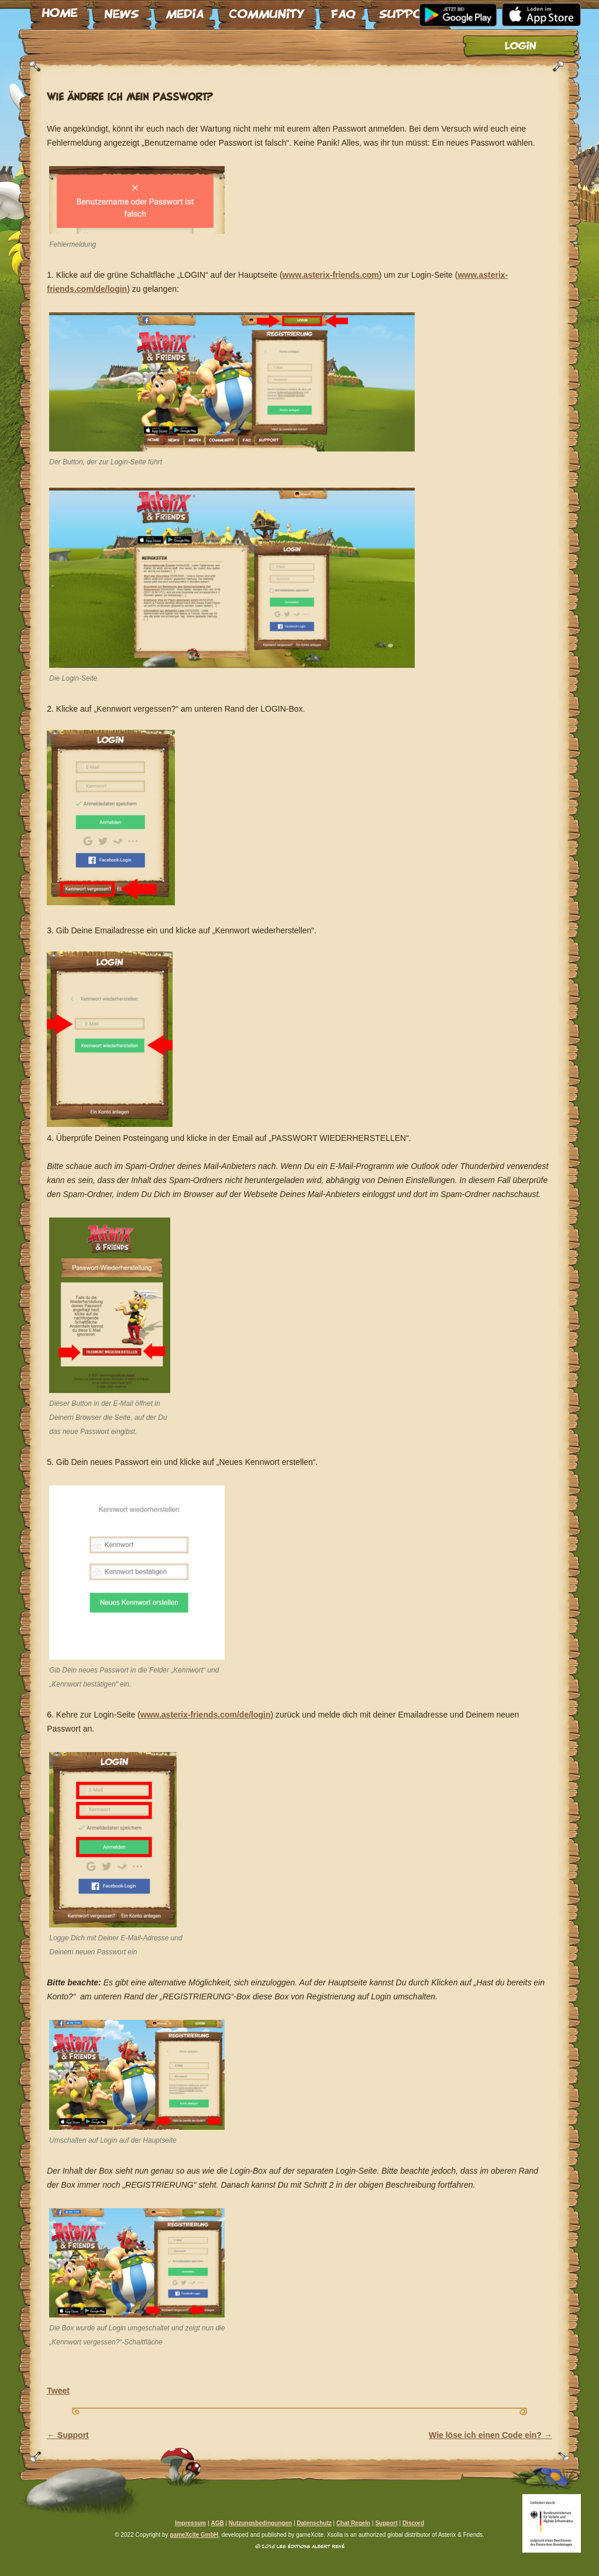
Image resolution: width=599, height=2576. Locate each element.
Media (184, 10)
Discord (413, 2523)
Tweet (58, 2390)
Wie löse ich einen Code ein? (490, 2435)
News (122, 10)
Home (59, 10)
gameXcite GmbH (194, 2535)
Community (267, 10)
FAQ (342, 10)
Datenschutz (314, 2523)
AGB (217, 2523)
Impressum (190, 2523)
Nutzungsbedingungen (260, 2523)
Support (409, 10)
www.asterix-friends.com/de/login (205, 1714)
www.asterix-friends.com (331, 275)
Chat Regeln (353, 2523)
